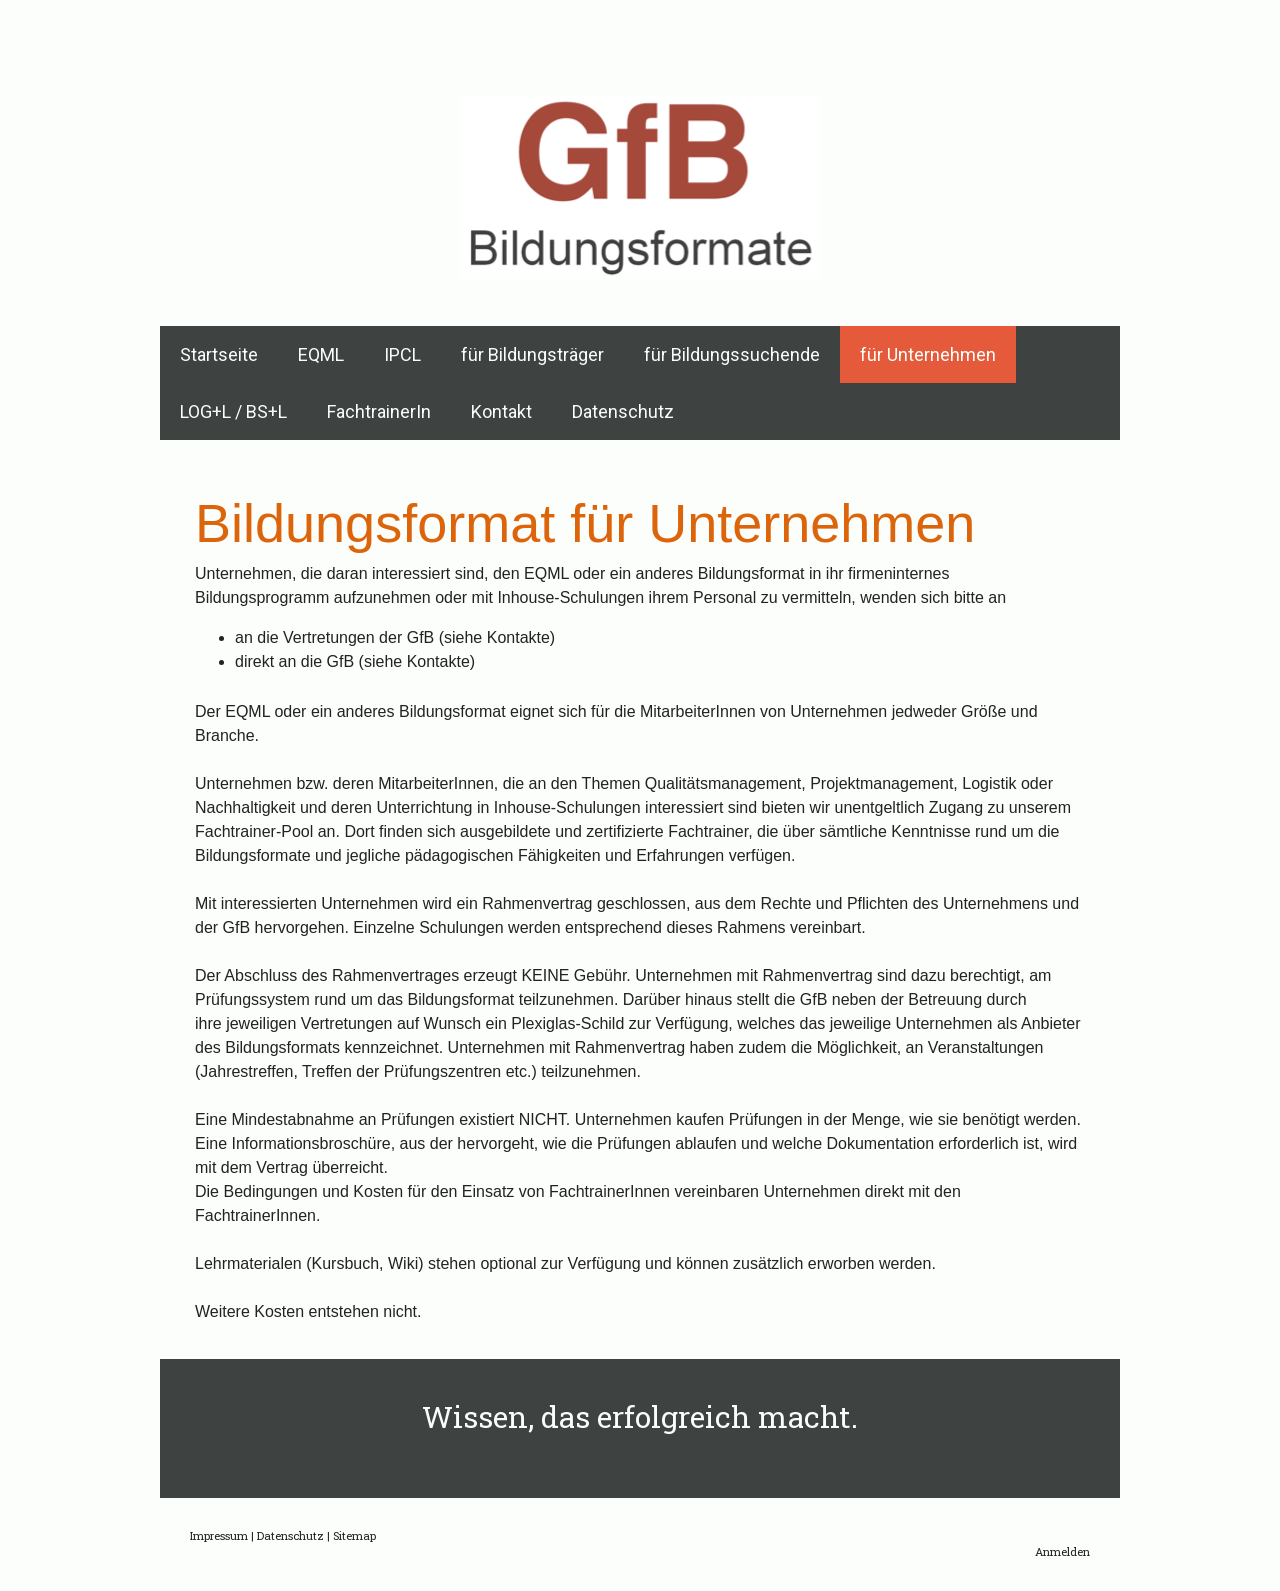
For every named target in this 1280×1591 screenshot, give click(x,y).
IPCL (402, 354)
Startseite (219, 354)
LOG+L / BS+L (233, 411)
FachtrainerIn (379, 411)
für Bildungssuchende (732, 354)
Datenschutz (623, 411)
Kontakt (501, 411)
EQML (321, 354)
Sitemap (354, 1535)
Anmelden (1062, 1551)
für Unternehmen (928, 354)
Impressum (219, 1535)
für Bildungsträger (532, 354)
